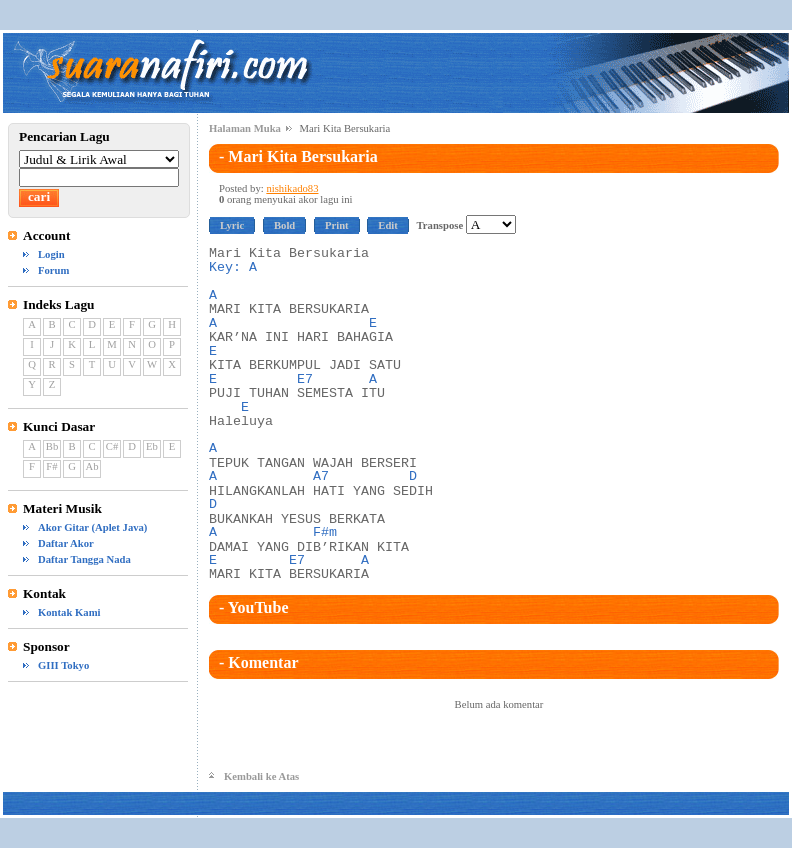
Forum (53, 270)
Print (337, 225)
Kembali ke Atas (261, 776)
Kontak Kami (69, 612)
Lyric (232, 225)
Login (51, 254)
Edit (388, 225)
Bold (284, 225)
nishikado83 (292, 188)
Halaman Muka (245, 128)
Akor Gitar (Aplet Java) (92, 527)
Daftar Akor (66, 543)
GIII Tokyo (63, 665)
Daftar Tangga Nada (84, 559)
